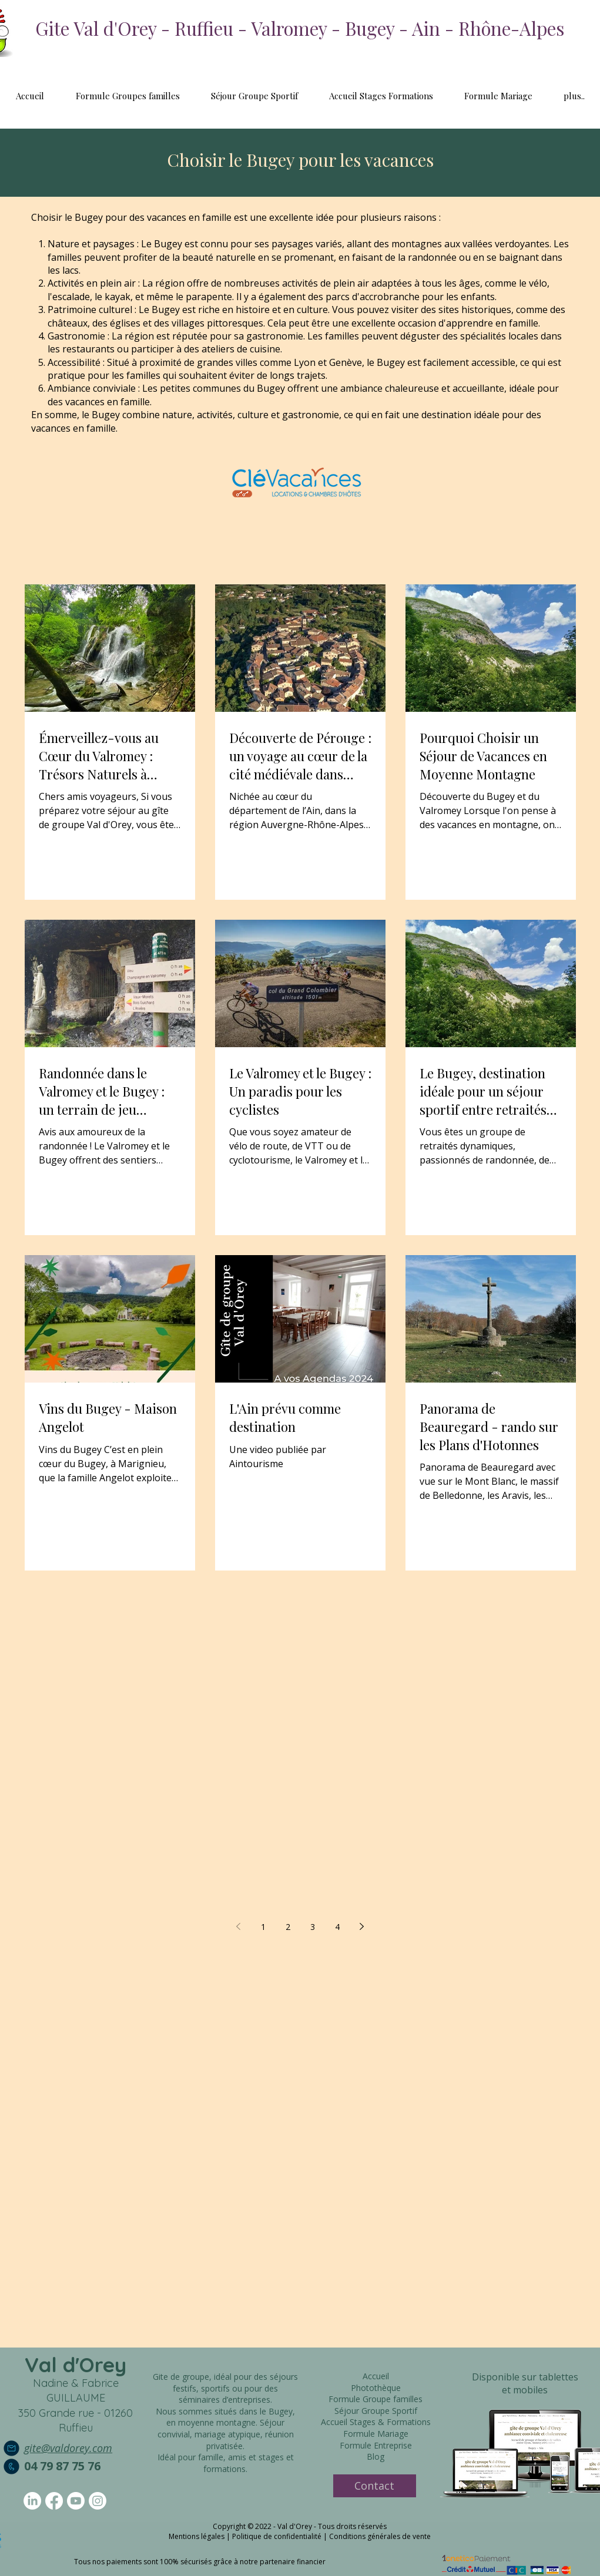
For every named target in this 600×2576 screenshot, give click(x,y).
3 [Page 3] (312, 1926)
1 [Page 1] (263, 1926)
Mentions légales (196, 2536)
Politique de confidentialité (276, 2536)
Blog (375, 2456)
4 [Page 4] (337, 1926)
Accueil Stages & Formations (376, 2421)
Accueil (376, 2376)
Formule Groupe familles (376, 2399)
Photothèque (376, 2387)
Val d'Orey (75, 2364)
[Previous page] (238, 1926)
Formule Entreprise (376, 2445)
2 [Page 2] (288, 1926)
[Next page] (362, 1926)
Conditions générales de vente (380, 2536)
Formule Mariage (375, 2433)
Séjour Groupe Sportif (375, 2410)
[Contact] (374, 2485)
